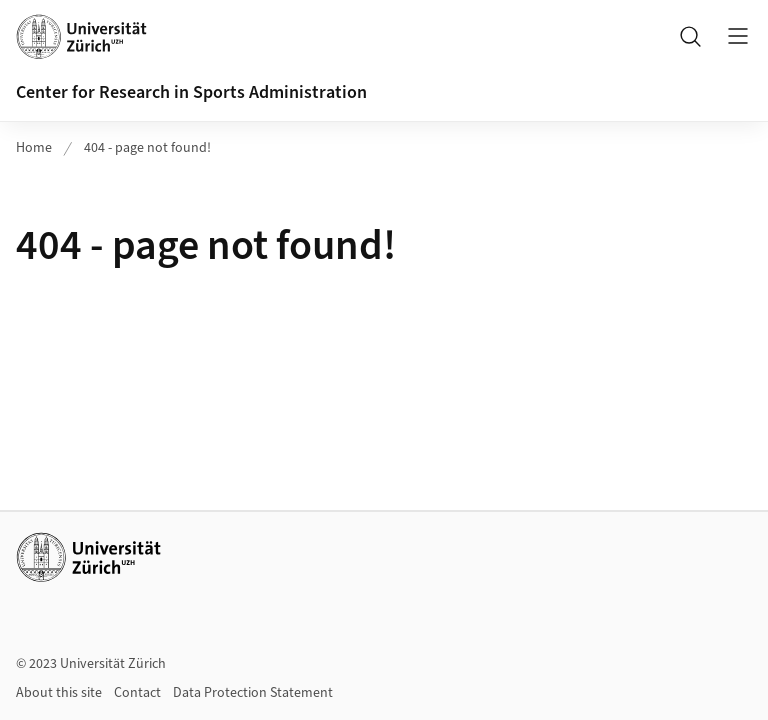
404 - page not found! (147, 148)
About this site (59, 693)
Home (34, 148)
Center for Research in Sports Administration (191, 92)
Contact (137, 693)
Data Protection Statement (253, 693)
